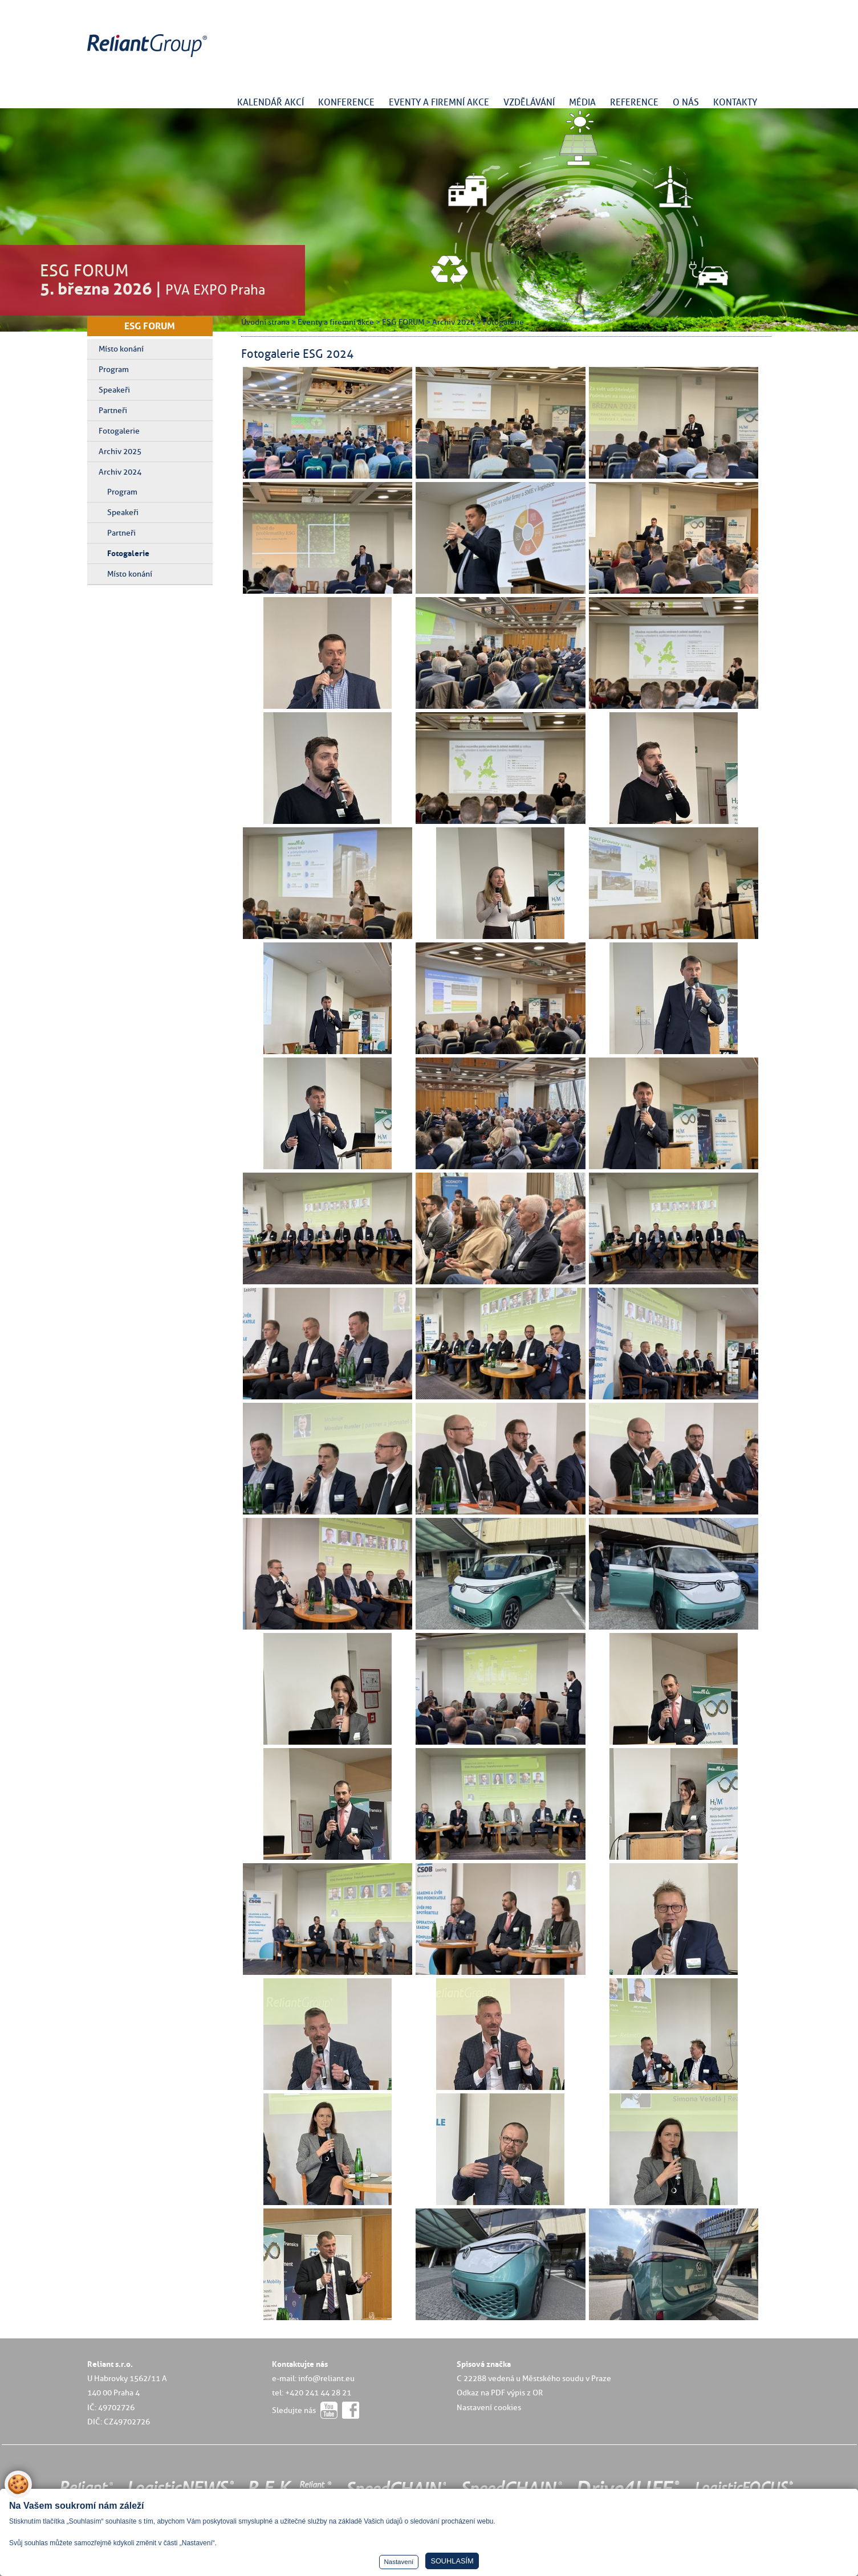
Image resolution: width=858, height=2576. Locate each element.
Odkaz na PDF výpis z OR (500, 2392)
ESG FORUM (149, 326)
